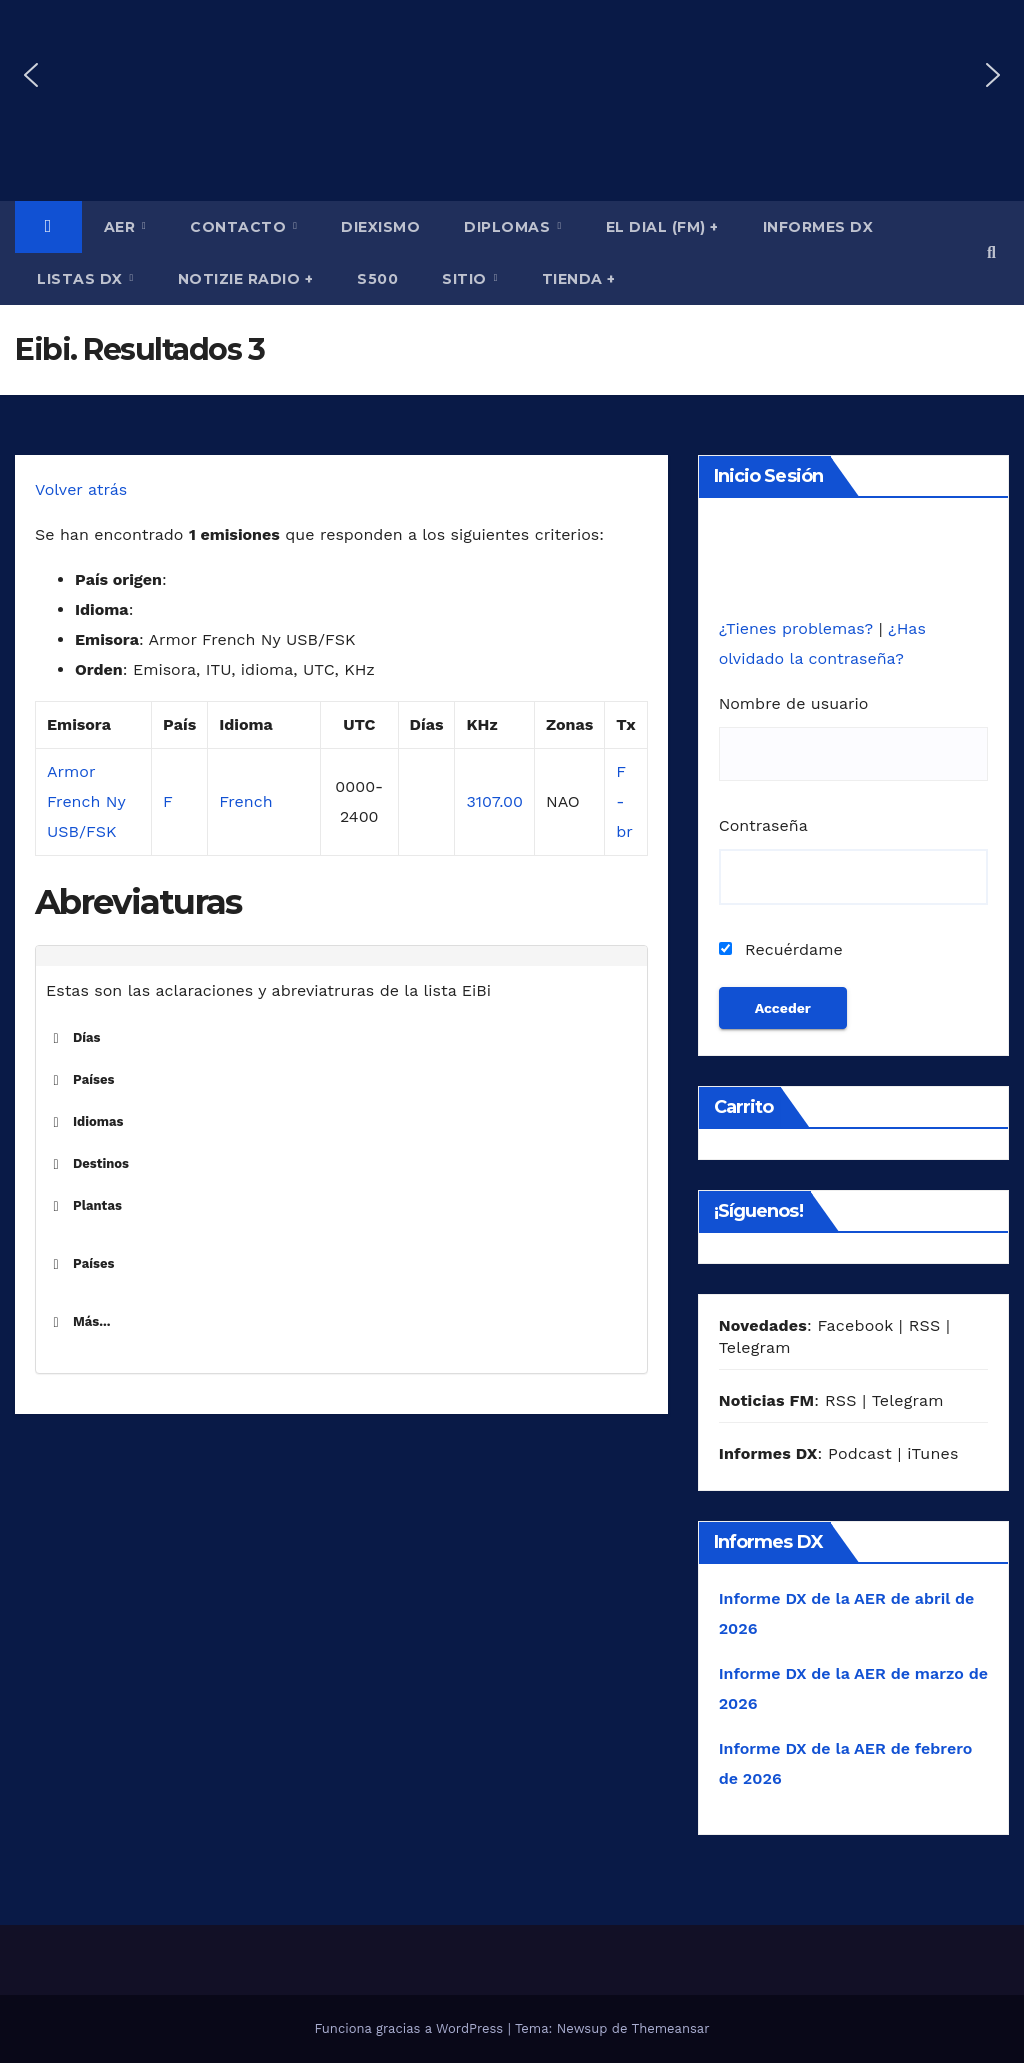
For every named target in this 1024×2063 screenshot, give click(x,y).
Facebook (855, 1325)
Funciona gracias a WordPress (410, 2028)
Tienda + (579, 279)
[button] (31, 75)
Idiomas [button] (85, 1122)
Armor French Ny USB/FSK (86, 801)
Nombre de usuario (794, 703)
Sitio (466, 279)
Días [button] (73, 1038)
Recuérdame (781, 949)
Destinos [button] (87, 1164)
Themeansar (671, 2028)
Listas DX (82, 279)
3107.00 (495, 801)
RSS (925, 1325)
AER (122, 227)
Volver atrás (81, 489)
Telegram (755, 1347)
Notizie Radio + (246, 279)
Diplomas (509, 227)
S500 (377, 279)
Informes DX (818, 227)
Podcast (860, 1453)
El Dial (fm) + (662, 227)
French (245, 801)
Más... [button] (78, 1322)
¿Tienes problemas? (799, 628)
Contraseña (763, 825)
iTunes (932, 1453)
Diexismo (380, 227)
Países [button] (80, 1080)
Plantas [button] (84, 1206)
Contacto (240, 227)
